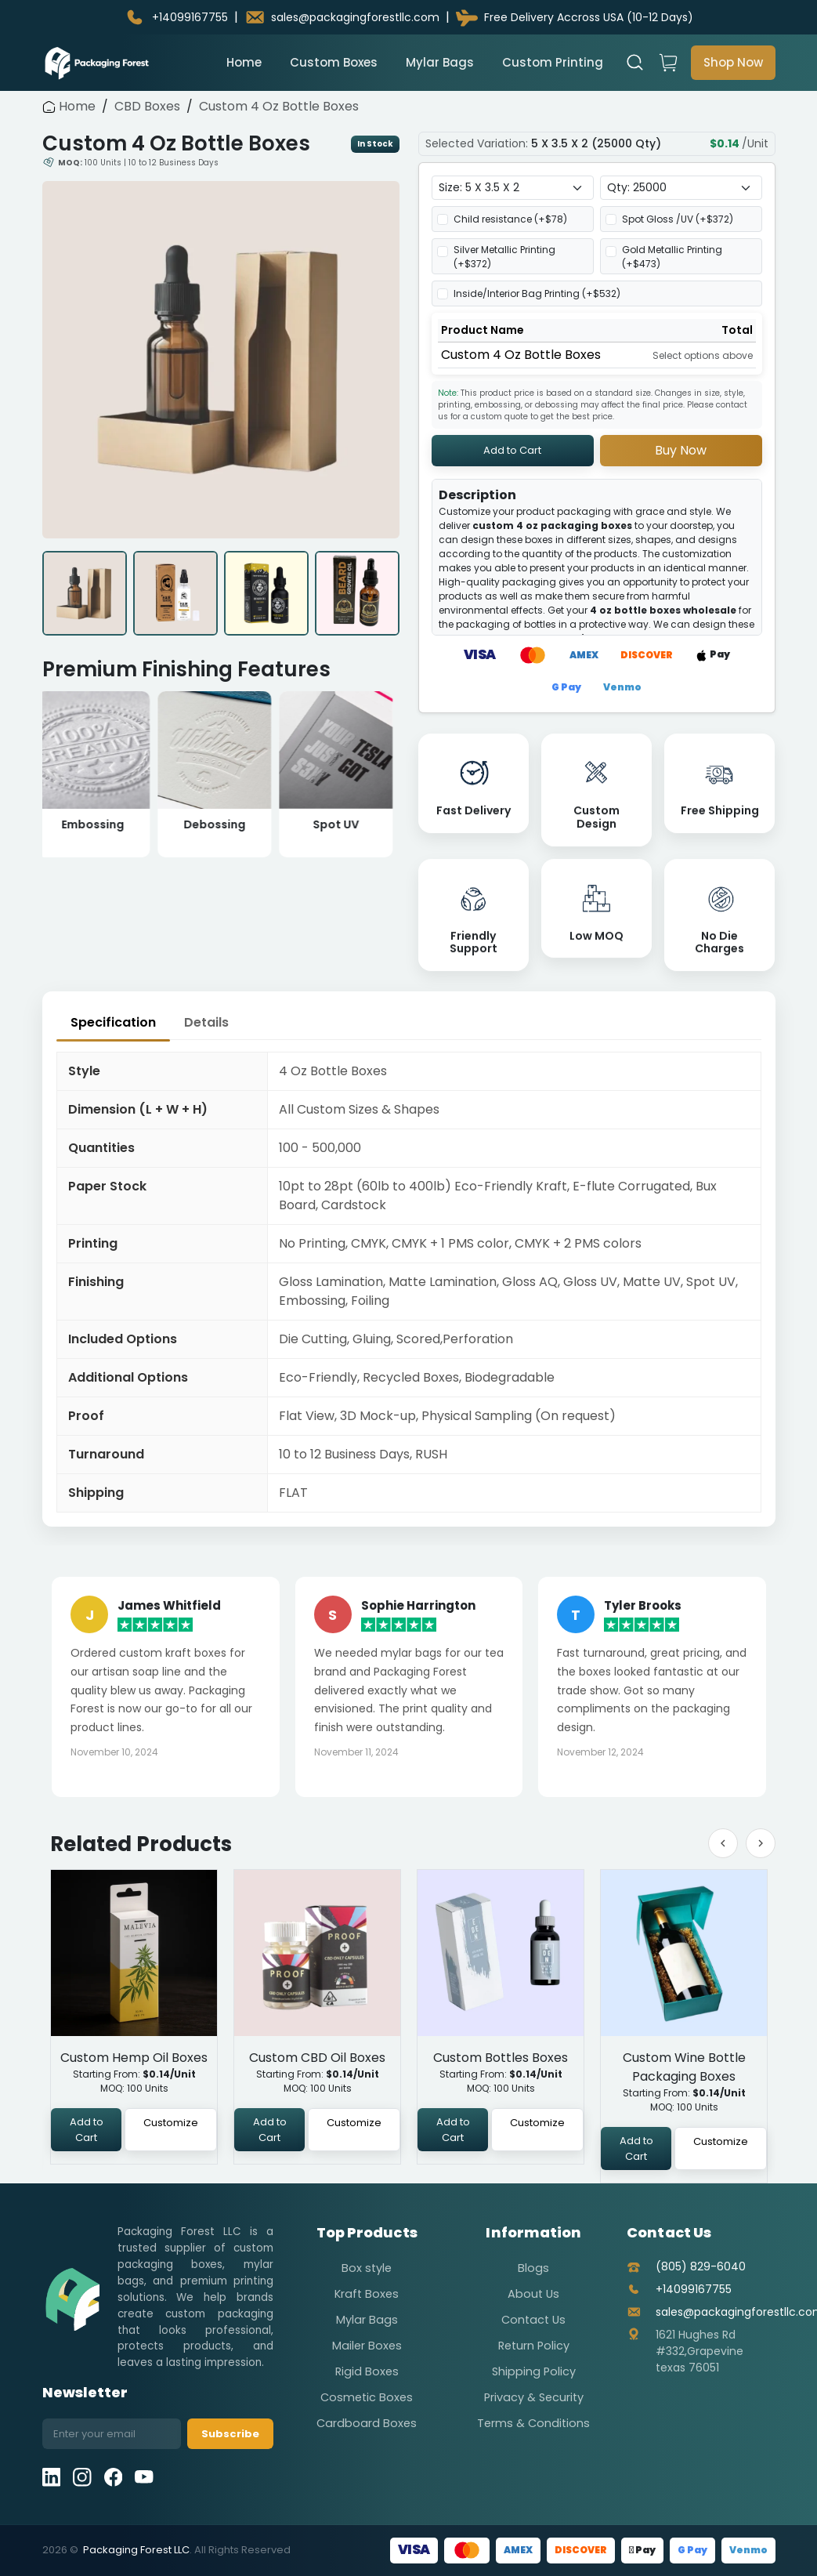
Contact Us (533, 2320)
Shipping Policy (534, 2371)
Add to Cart (512, 450)
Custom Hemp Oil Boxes (134, 2058)
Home (244, 62)
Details (206, 1022)
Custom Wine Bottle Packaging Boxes (683, 2067)
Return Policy (533, 2345)
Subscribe (230, 2433)
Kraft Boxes (366, 2294)
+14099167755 (694, 2289)
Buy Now (681, 450)
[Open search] (635, 63)
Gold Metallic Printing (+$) (672, 256)
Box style (367, 2268)
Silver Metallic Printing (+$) (504, 256)
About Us (533, 2294)
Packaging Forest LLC (136, 2549)
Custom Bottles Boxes (500, 2058)
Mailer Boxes (367, 2345)
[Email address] (112, 2434)
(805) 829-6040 (701, 2266)
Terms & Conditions (533, 2423)
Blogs (533, 2268)
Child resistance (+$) (510, 219)
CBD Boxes (147, 106)
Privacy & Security (534, 2397)
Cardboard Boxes (366, 2423)
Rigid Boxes (367, 2371)
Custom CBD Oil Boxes (317, 2058)
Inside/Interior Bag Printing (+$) (537, 293)
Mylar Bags (440, 62)
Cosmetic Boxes (366, 2397)
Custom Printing (552, 62)
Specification (113, 1022)
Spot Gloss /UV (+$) (677, 219)
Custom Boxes (334, 62)
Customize (170, 2122)
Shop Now (733, 62)
